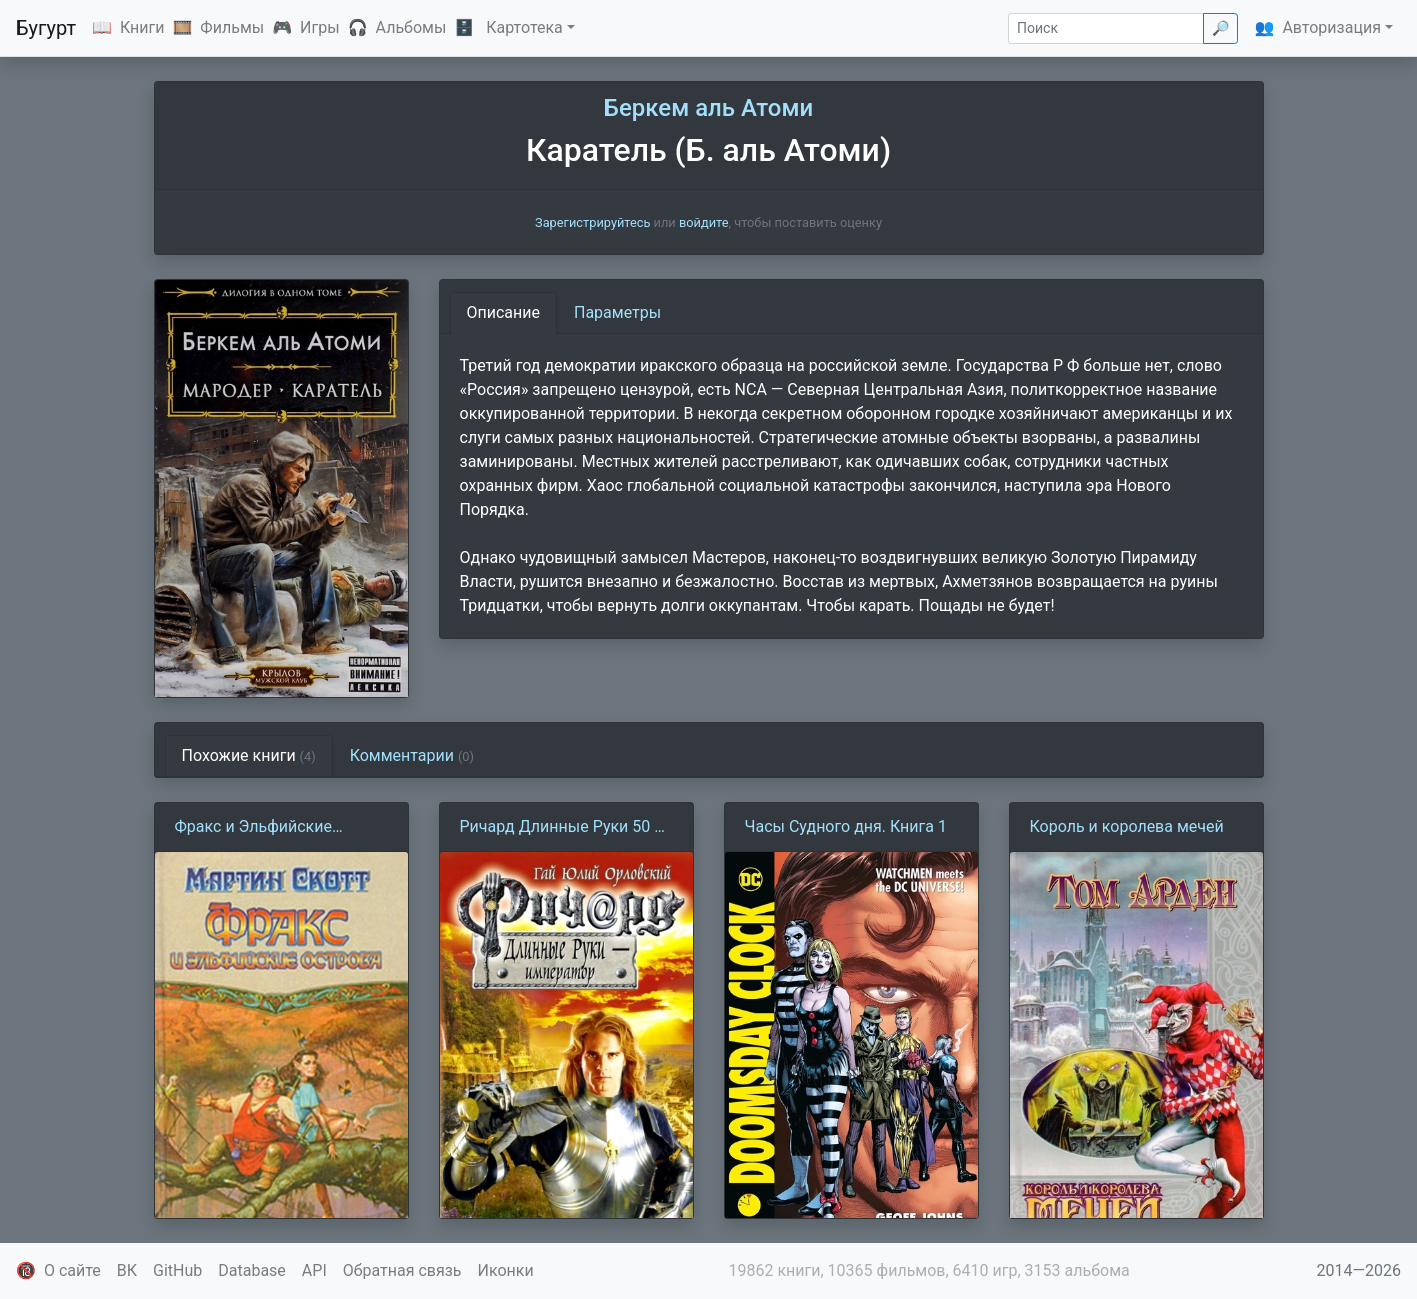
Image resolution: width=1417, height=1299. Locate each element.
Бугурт (46, 28)
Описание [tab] (504, 312)
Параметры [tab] (617, 312)
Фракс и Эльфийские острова (253, 828)
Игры (320, 27)
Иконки (506, 1270)
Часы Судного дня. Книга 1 (846, 826)
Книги (142, 27)
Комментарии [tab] (412, 755)
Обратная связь (402, 1270)
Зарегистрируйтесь (592, 222)
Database (252, 1270)
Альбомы (411, 27)
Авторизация (1331, 27)
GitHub (177, 1270)
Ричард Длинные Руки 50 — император (563, 828)
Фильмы (232, 27)
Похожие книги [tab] (249, 755)
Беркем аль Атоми (708, 108)
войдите (704, 222)
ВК (127, 1270)
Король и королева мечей (1127, 826)
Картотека (524, 27)
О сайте (72, 1270)
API (314, 1270)
